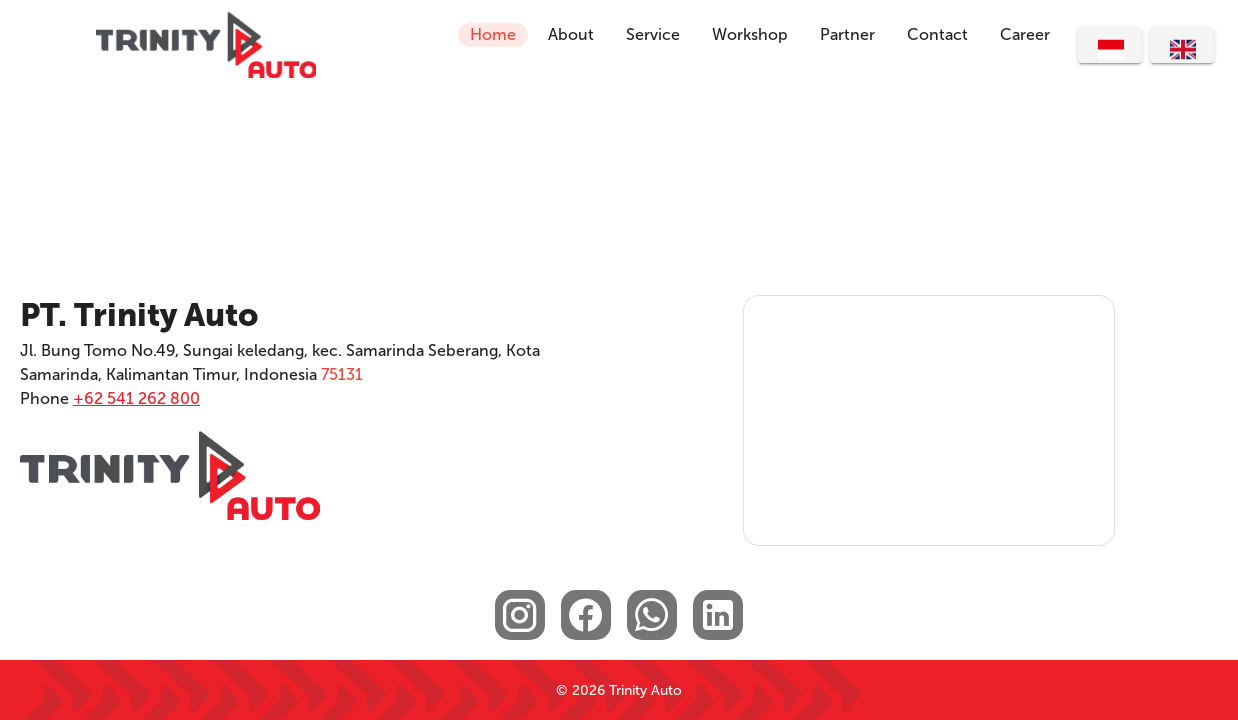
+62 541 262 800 (136, 398)
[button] (937, 35)
